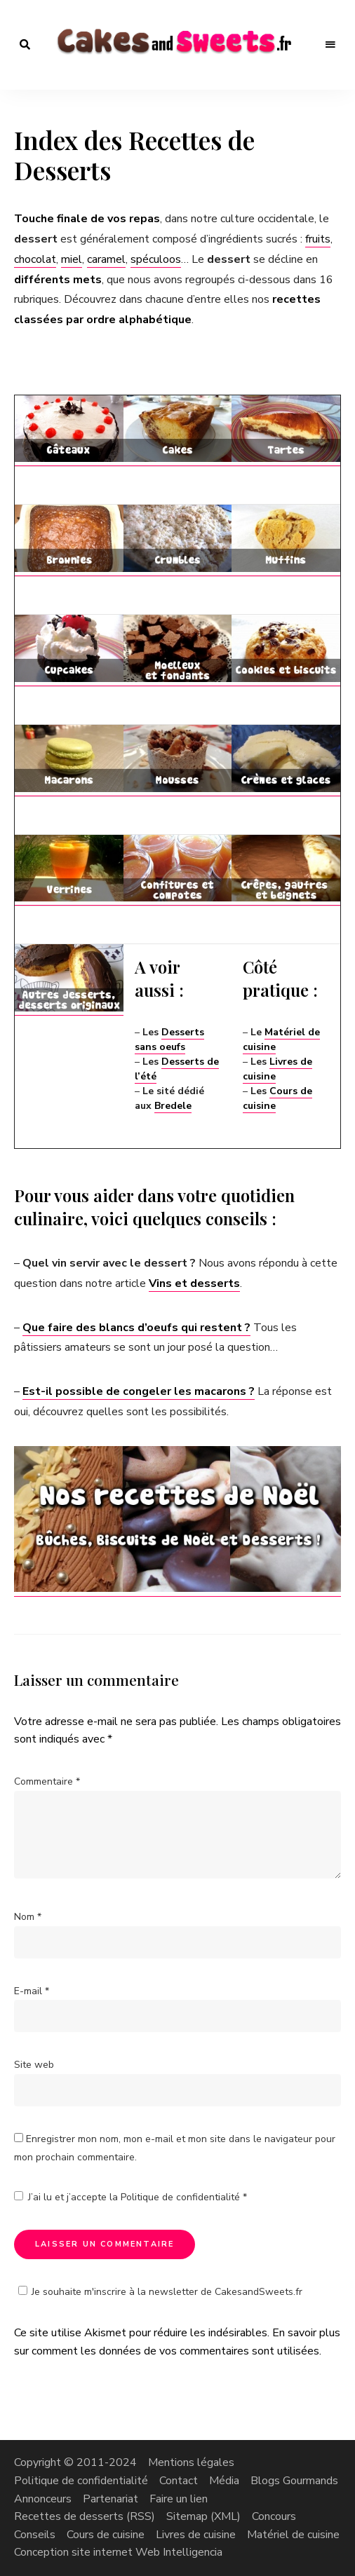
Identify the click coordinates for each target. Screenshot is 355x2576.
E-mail (31, 1991)
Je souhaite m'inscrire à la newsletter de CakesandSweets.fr (158, 2291)
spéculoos (155, 259)
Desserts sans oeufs (169, 1039)
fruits (317, 239)
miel (71, 259)
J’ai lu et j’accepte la (130, 2197)
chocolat (35, 259)
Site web (34, 2064)
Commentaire (47, 1781)
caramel (106, 259)
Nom (27, 1916)
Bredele (173, 1105)
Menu (330, 45)
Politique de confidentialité (182, 2197)
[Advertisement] (178, 382)
